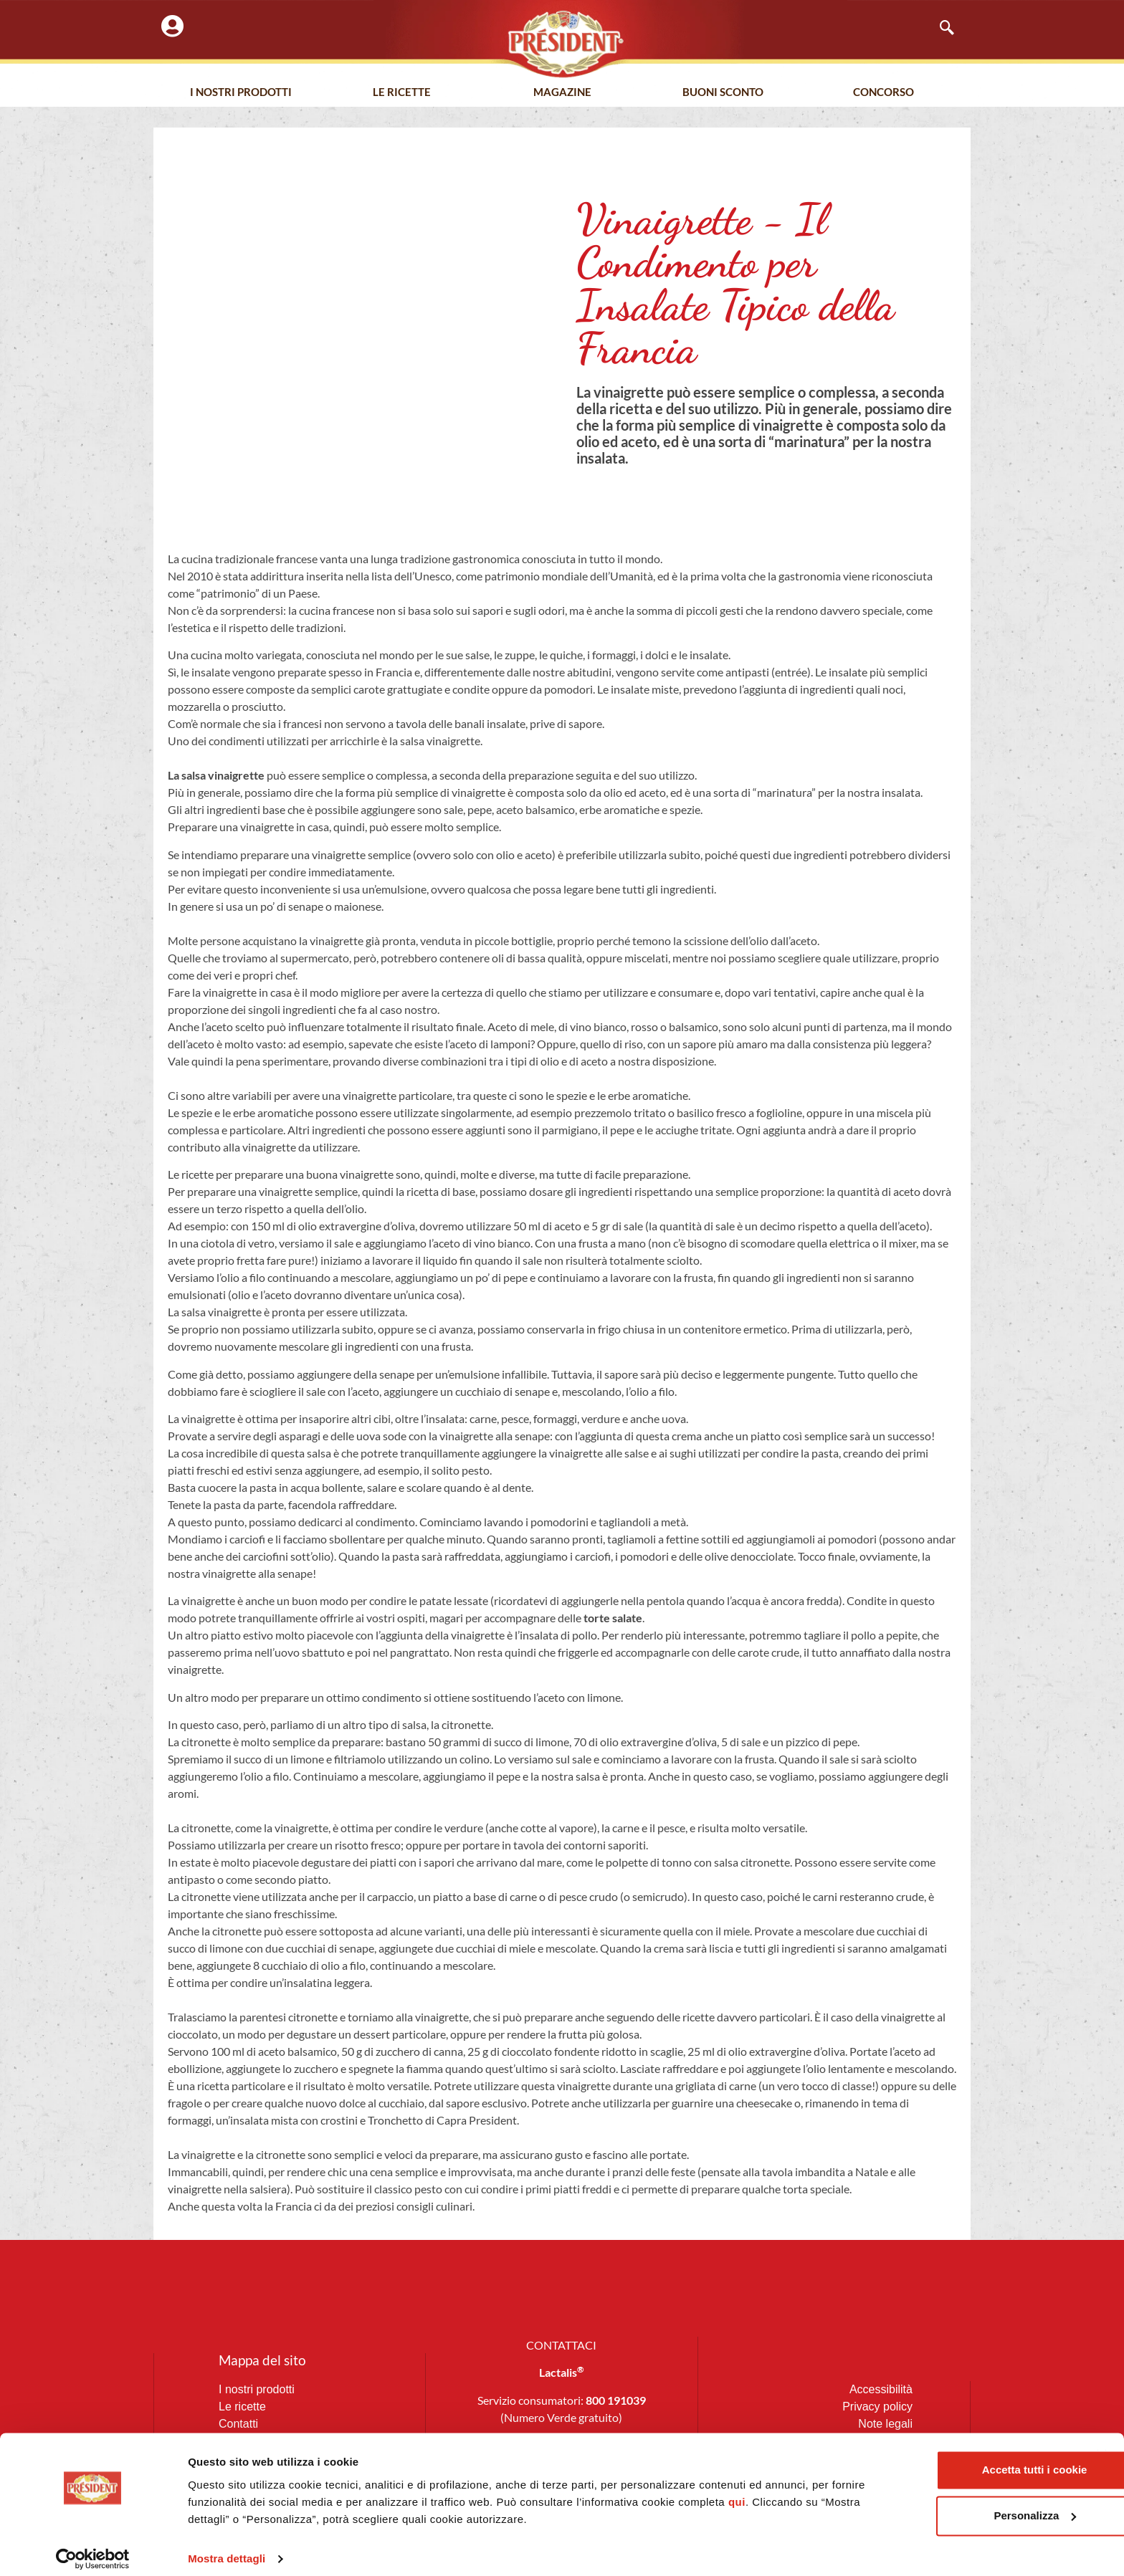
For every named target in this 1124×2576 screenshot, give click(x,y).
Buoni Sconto (722, 92)
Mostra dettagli (226, 2548)
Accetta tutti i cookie (968, 2459)
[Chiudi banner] (1102, 2444)
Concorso (883, 92)
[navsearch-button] (939, 28)
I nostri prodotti (241, 92)
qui (773, 2491)
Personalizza (968, 2505)
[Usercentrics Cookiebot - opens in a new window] (93, 2548)
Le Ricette (402, 92)
